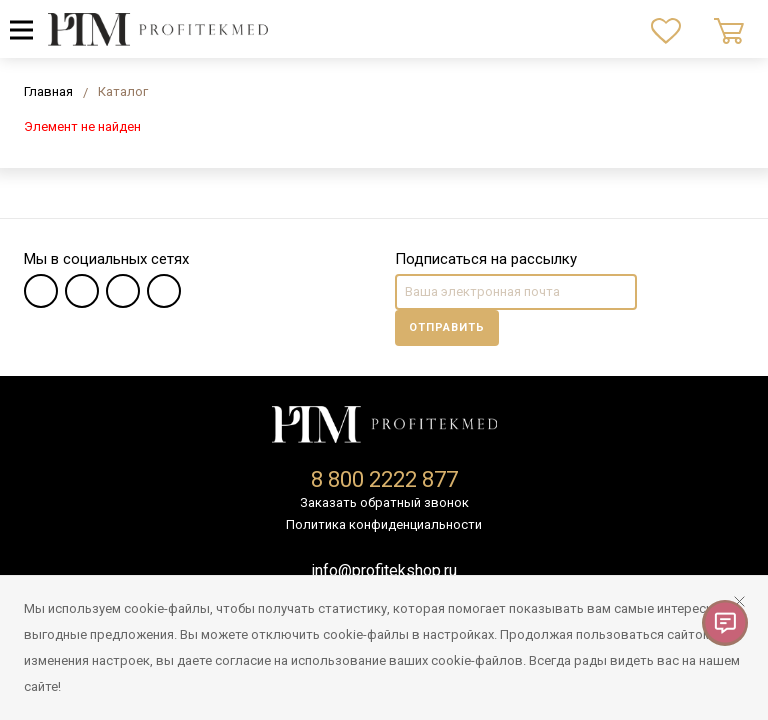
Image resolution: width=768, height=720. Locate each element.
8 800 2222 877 (384, 479)
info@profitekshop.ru (384, 570)
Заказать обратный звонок (384, 502)
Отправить (447, 327)
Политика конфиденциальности (384, 524)
